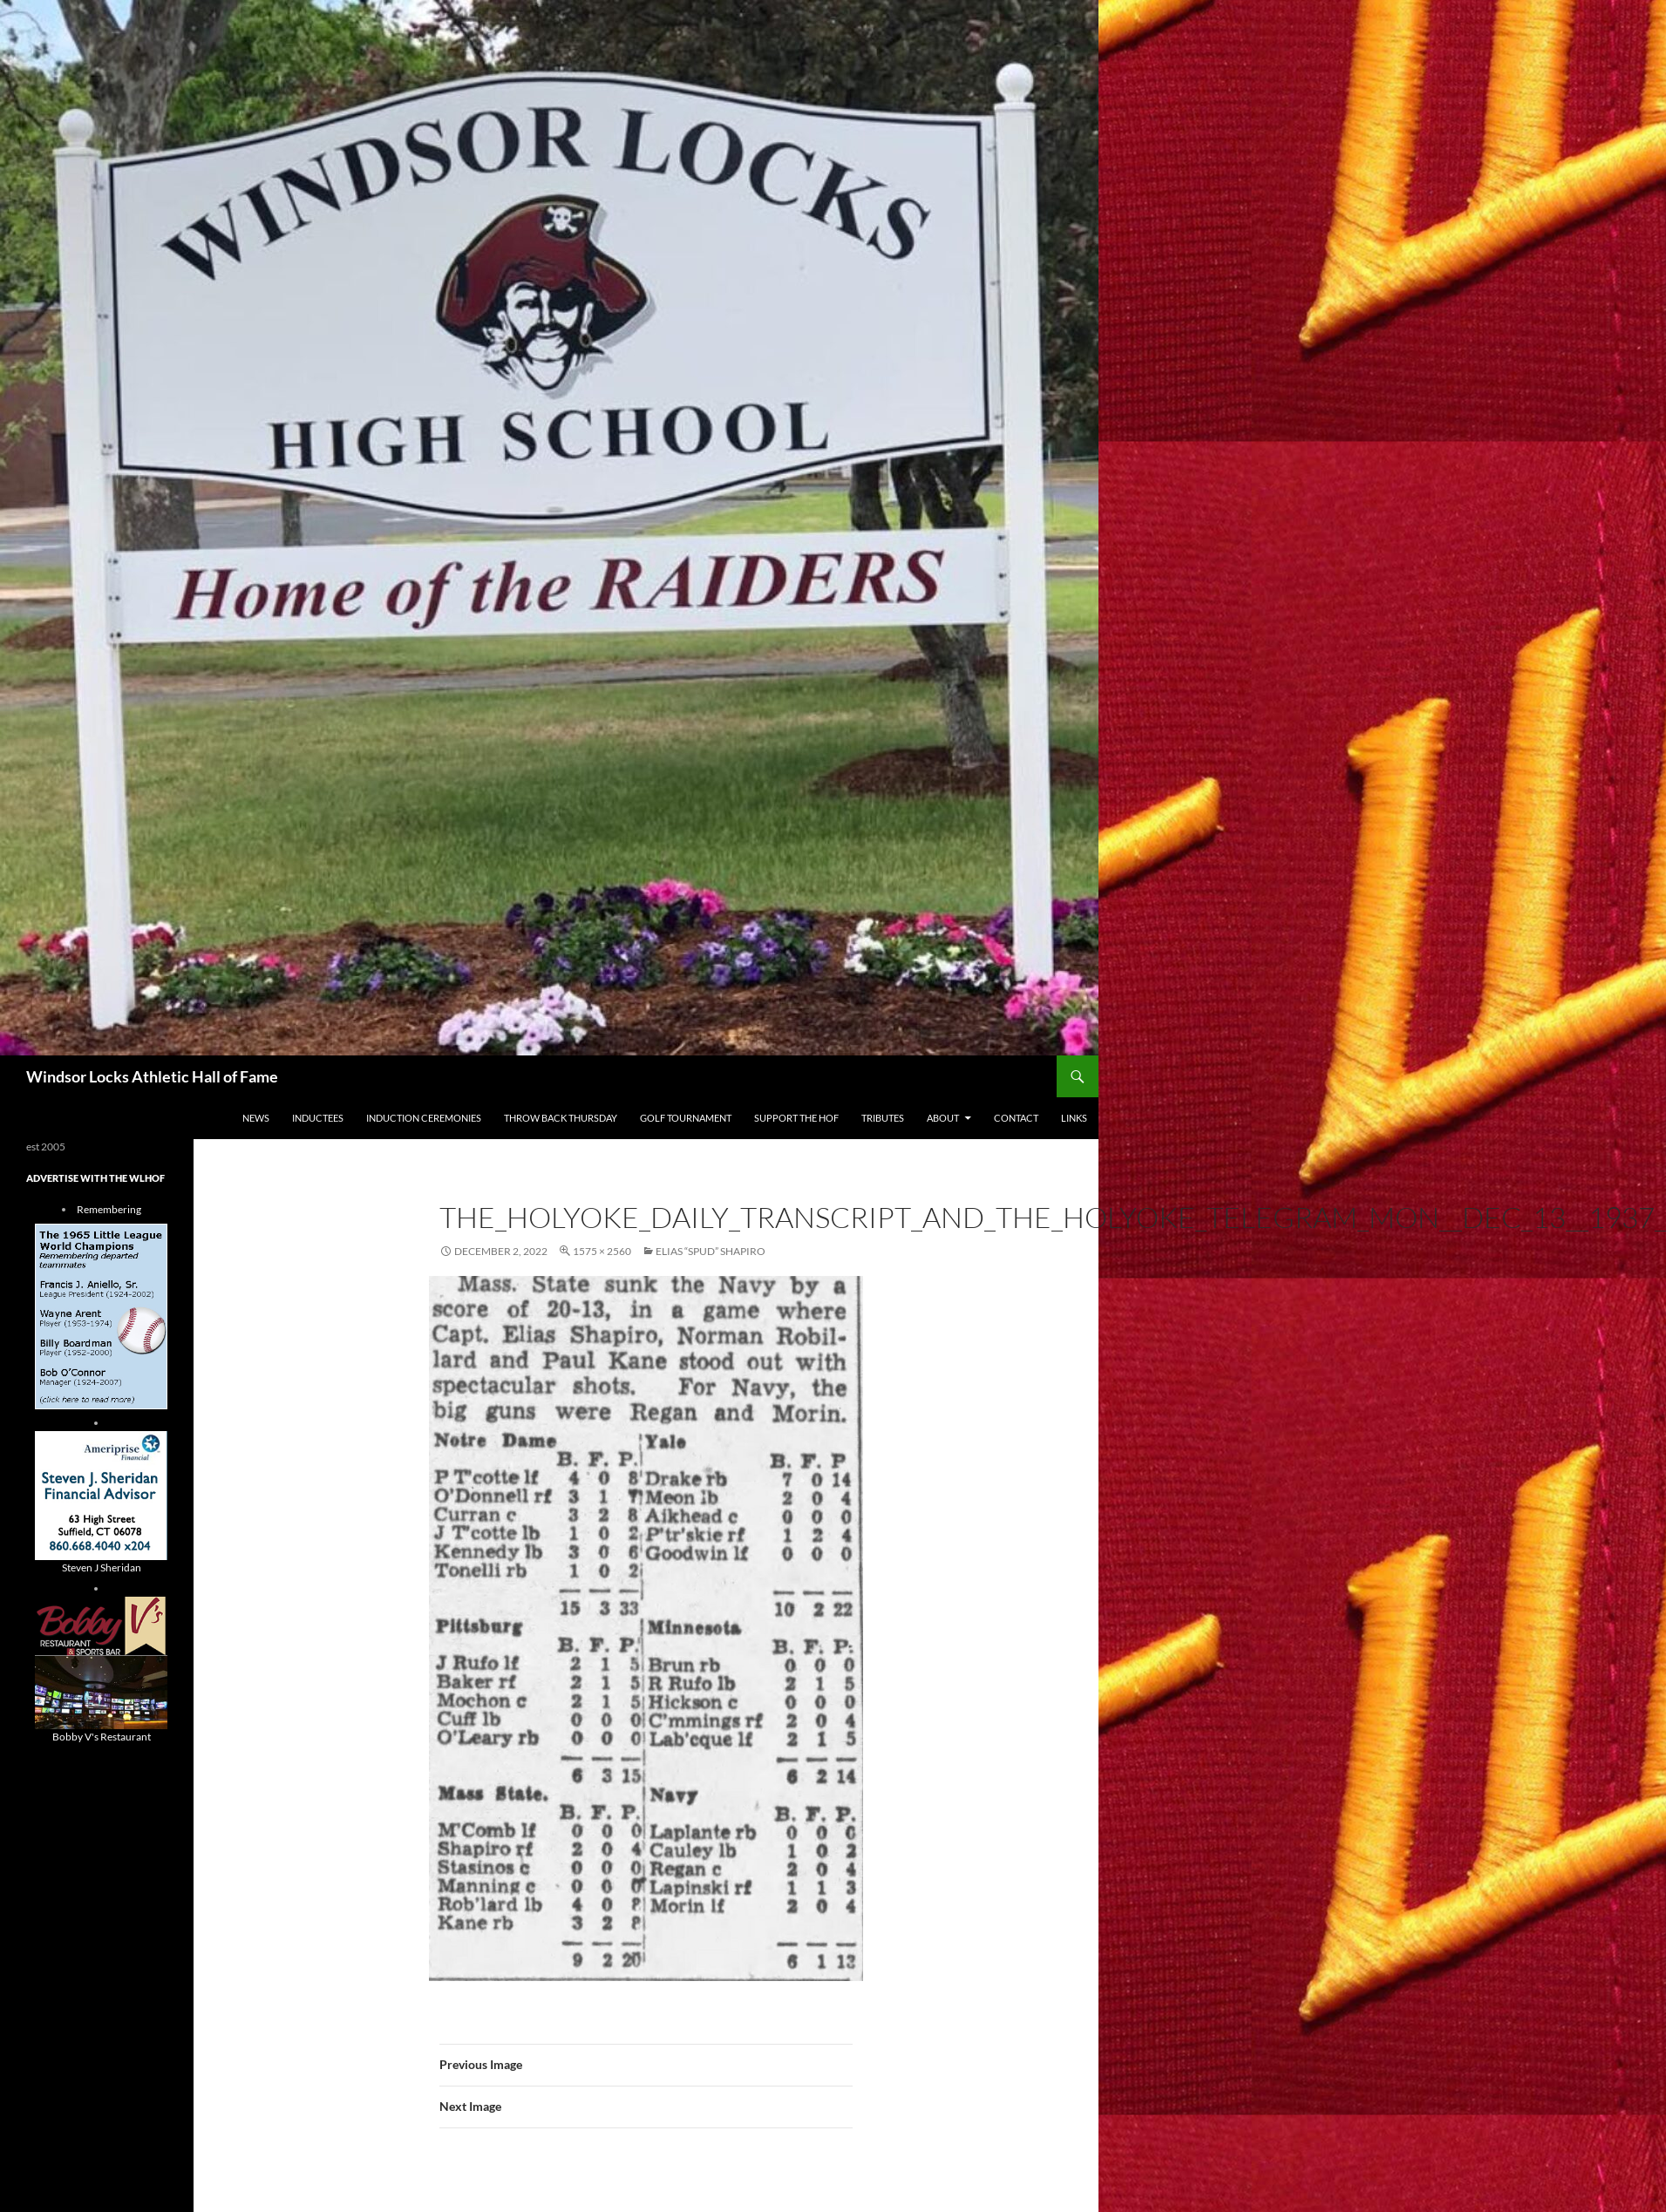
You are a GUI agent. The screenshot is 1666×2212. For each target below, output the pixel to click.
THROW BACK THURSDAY (560, 1117)
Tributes (882, 1117)
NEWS (255, 1117)
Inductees (317, 1117)
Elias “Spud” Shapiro (710, 1251)
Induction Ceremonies (423, 1117)
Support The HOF (796, 1117)
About (943, 1117)
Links (1074, 1117)
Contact (1016, 1117)
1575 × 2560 (602, 1251)
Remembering (109, 1209)
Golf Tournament (685, 1117)
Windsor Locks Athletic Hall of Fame (152, 1076)
